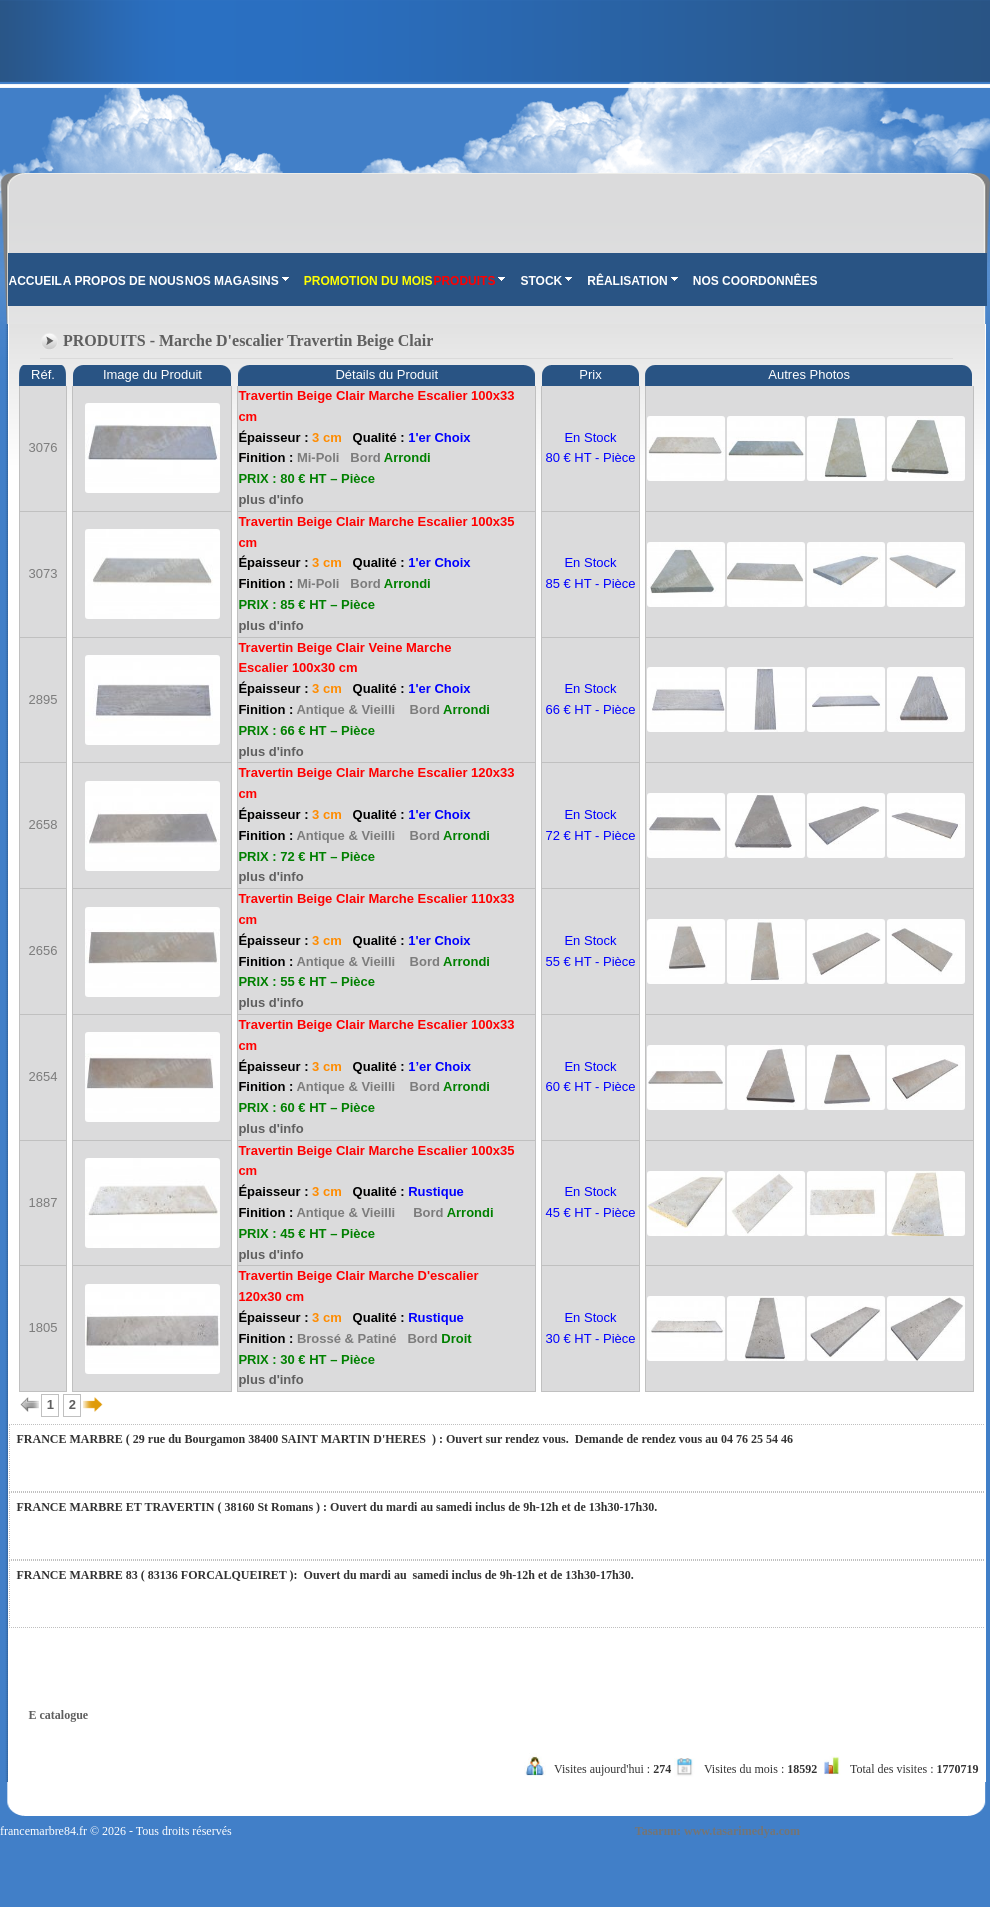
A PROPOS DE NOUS (123, 281)
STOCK (546, 281)
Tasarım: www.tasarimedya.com (717, 1831)
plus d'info (270, 499)
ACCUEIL (35, 281)
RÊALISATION (632, 281)
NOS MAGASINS (237, 281)
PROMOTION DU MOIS (368, 281)
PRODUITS (469, 281)
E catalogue (59, 1715)
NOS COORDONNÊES (755, 281)
